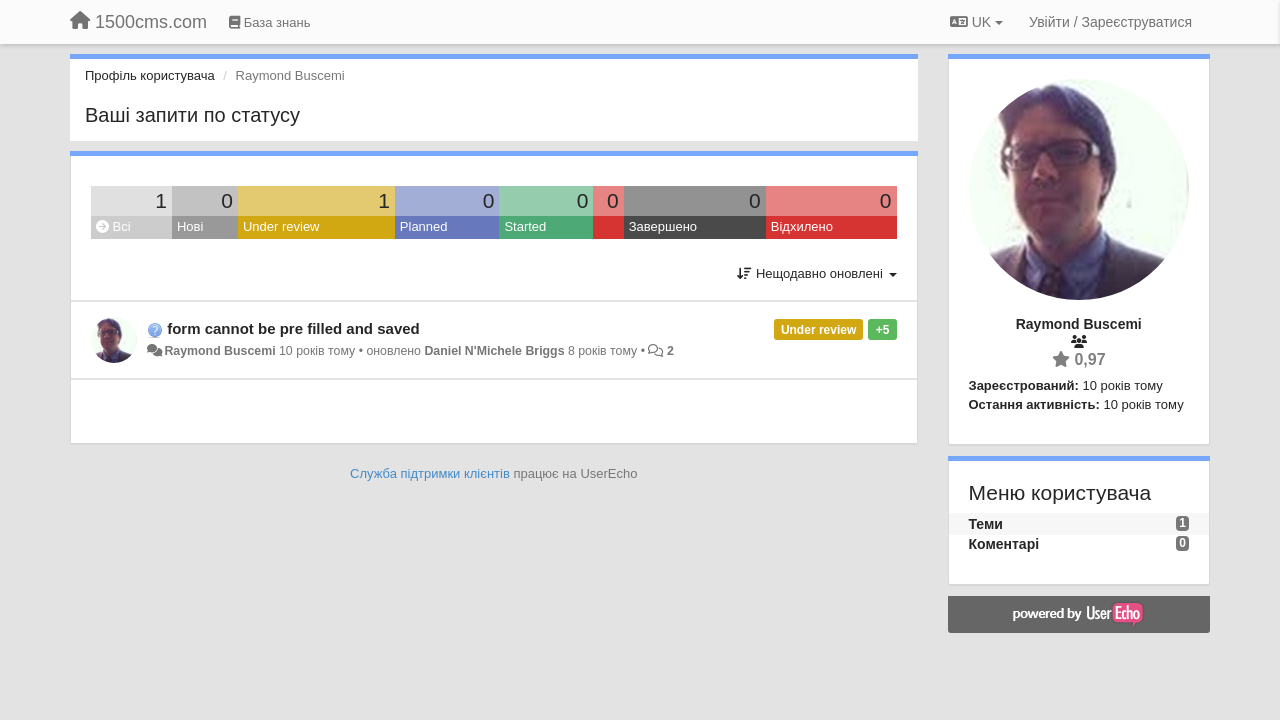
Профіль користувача (150, 75)
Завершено (663, 226)
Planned (424, 226)
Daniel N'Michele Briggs (494, 351)
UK (976, 22)
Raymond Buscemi (219, 351)
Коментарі (1004, 544)
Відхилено (802, 226)
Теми (986, 524)
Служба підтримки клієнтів (430, 473)
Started (525, 226)
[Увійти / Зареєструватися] (1110, 22)
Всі (113, 226)
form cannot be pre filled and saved (293, 328)
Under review (281, 226)
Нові (190, 226)
